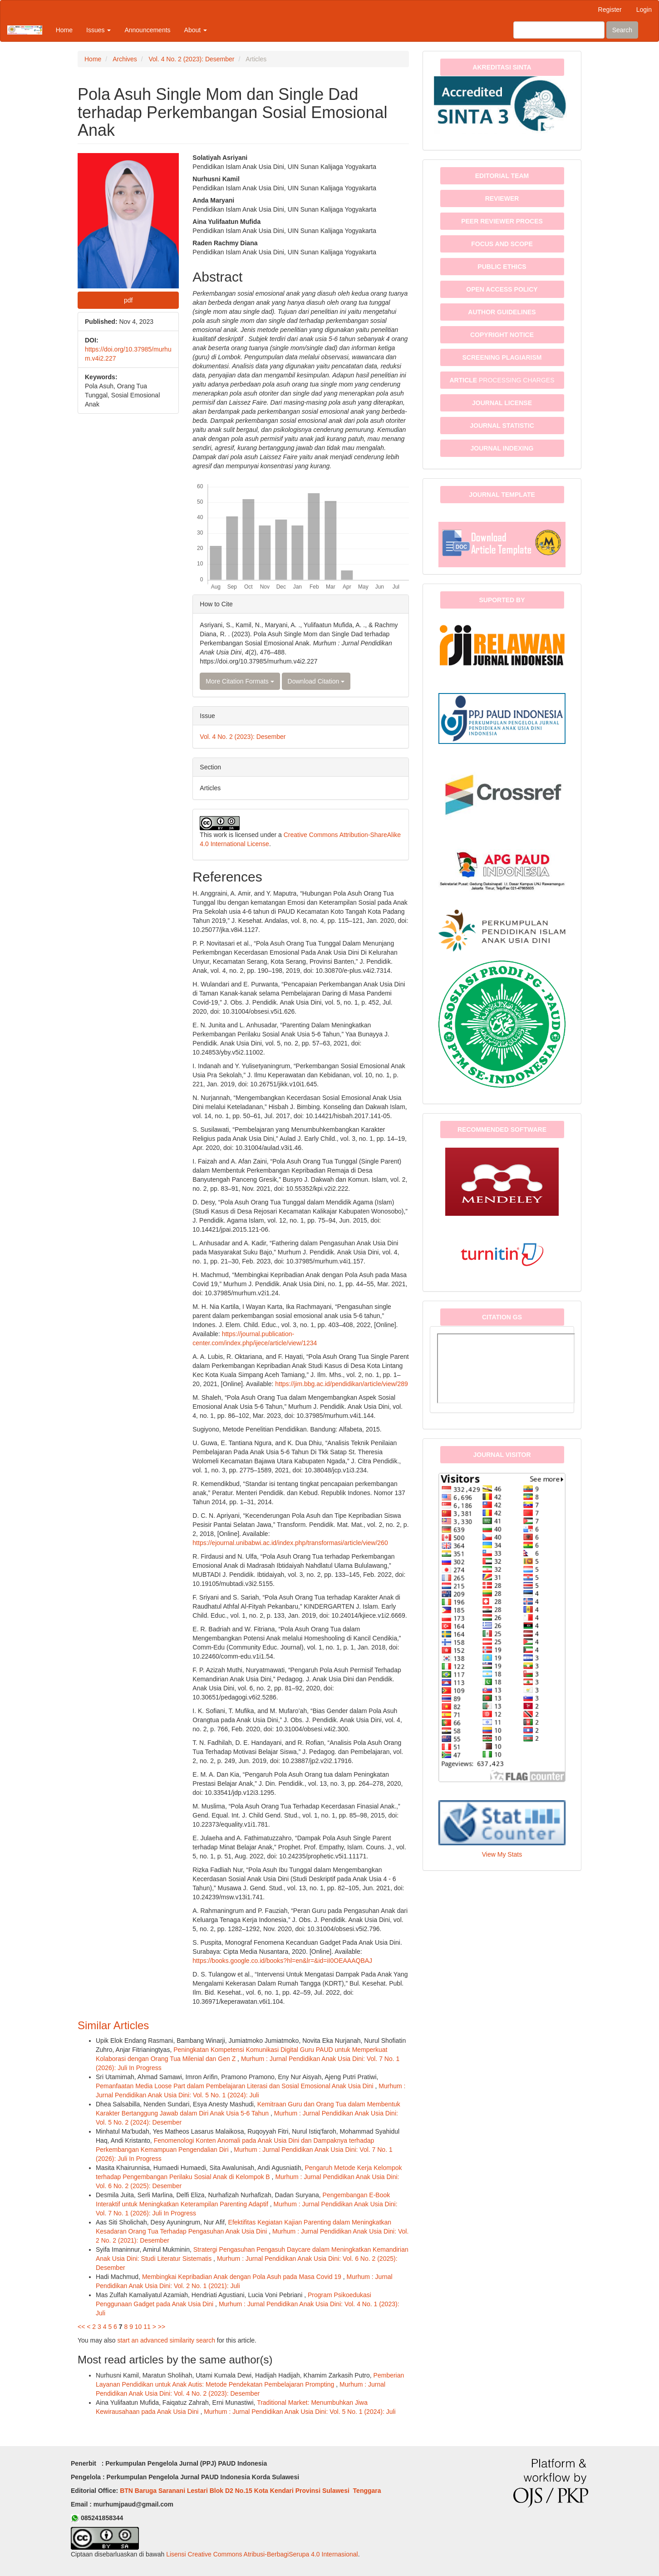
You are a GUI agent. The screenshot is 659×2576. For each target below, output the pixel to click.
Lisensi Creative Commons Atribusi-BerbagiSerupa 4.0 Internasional (262, 2554)
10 (138, 2326)
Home (64, 30)
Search (622, 30)
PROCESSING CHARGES (501, 380)
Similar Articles (113, 2025)
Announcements (147, 30)
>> (161, 2326)
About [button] (195, 30)
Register (610, 9)
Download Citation (316, 681)
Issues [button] (98, 30)
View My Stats (502, 1854)
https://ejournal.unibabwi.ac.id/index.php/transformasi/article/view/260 (290, 1542)
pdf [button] (128, 300)
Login (644, 9)
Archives (125, 59)
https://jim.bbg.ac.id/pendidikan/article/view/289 (341, 1383)
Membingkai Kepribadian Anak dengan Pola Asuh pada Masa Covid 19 (242, 2276)
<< (81, 2326)
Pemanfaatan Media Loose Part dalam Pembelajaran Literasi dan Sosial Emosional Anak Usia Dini (235, 2086)
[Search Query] (559, 30)
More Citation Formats (240, 681)
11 (147, 2326)
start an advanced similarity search (166, 2340)
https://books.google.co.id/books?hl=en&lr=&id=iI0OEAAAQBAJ (282, 1960)
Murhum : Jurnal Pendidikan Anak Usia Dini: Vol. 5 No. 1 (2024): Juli (300, 2411)
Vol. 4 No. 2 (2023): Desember (191, 59)
